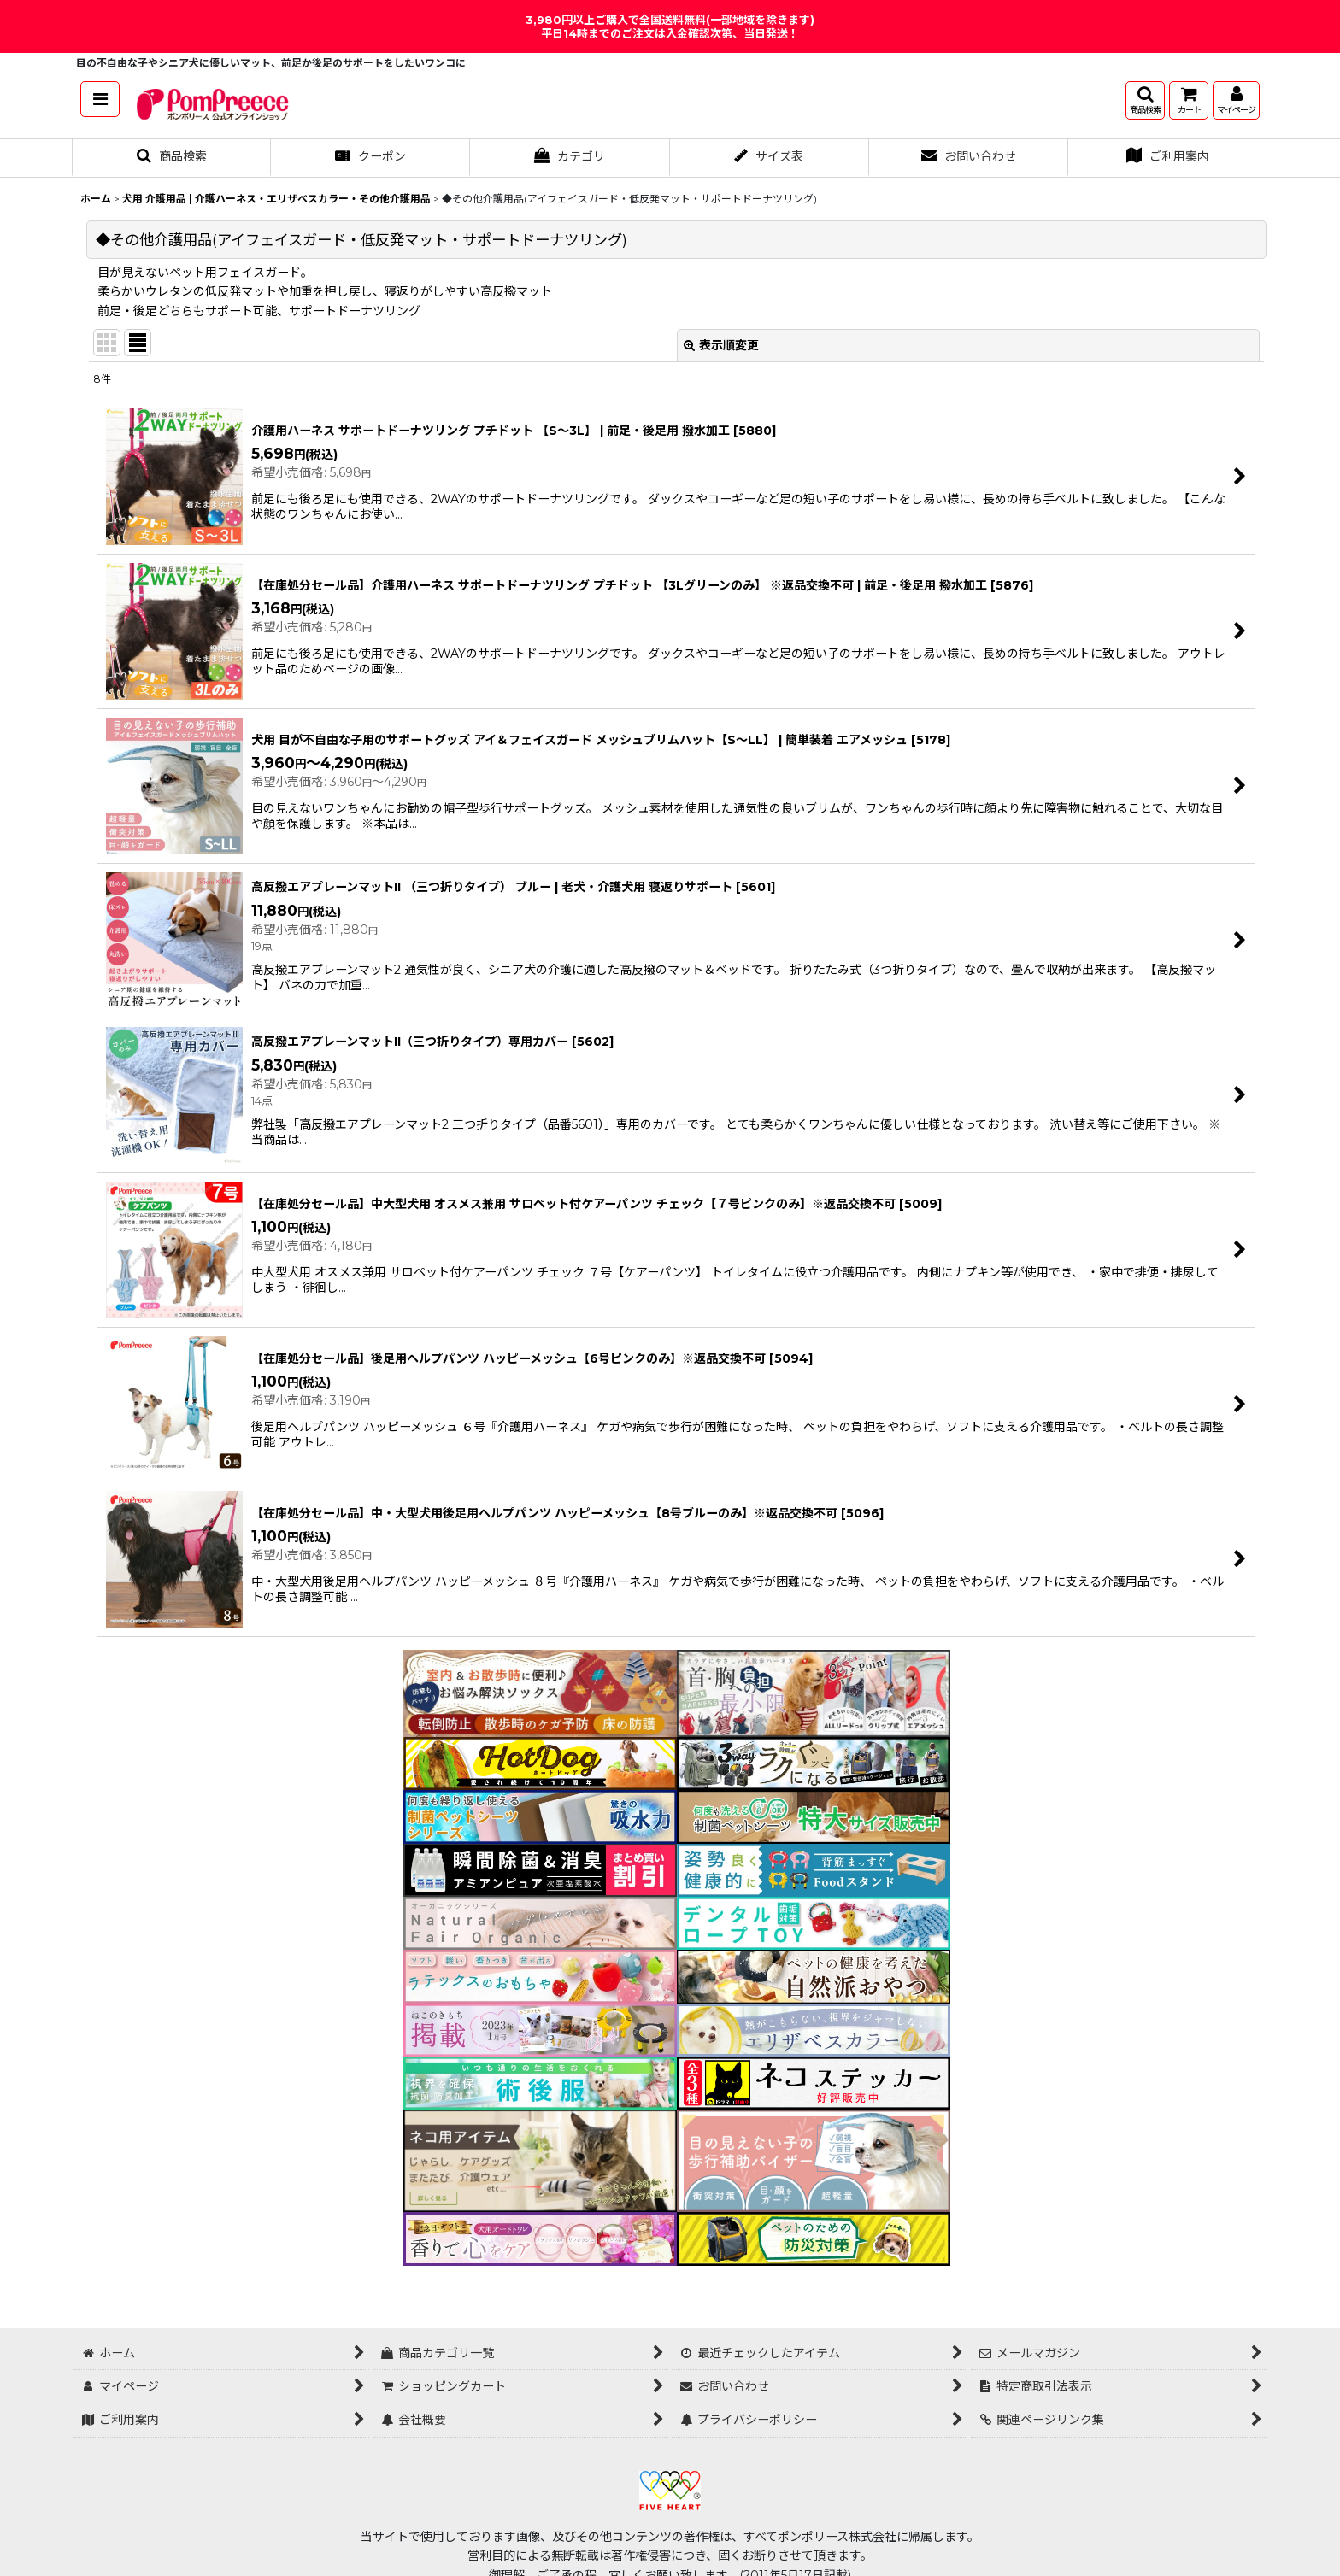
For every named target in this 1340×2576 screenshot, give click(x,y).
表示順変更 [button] (721, 345)
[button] (100, 99)
